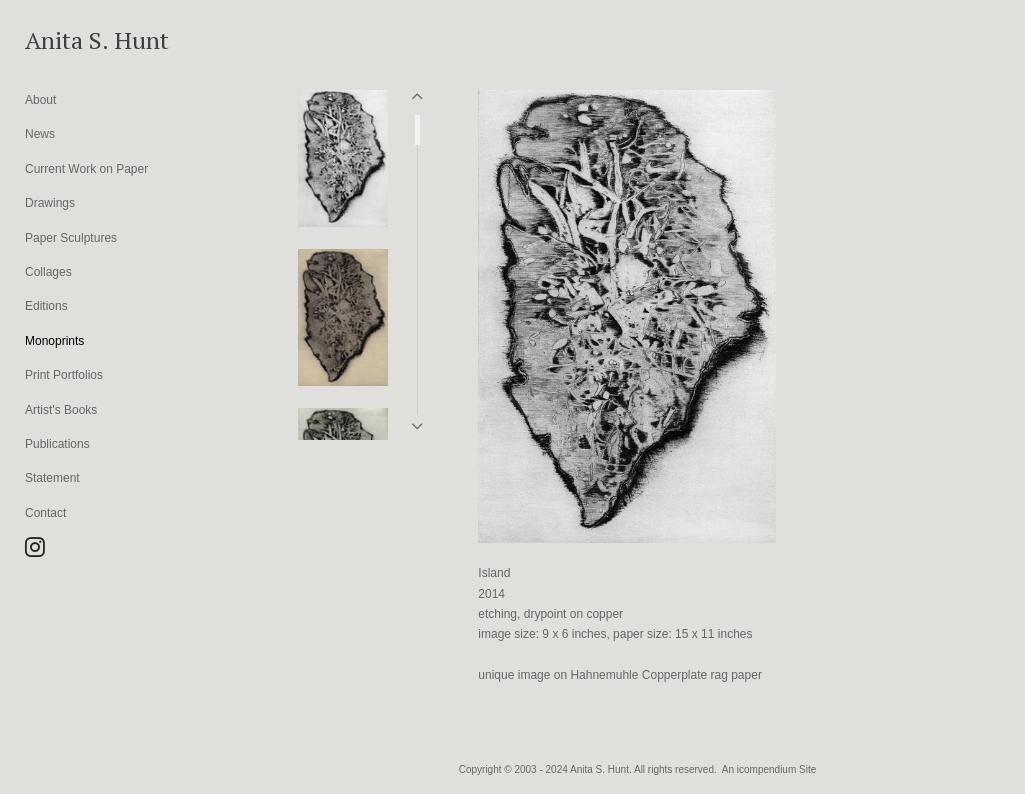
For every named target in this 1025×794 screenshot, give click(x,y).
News (40, 134)
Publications (57, 444)
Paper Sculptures (71, 238)
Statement (52, 478)
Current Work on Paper (86, 169)
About (40, 100)
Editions (46, 306)
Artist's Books (61, 410)
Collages (48, 272)
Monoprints (54, 341)
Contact (45, 513)
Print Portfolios (64, 375)
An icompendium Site (769, 769)
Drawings (50, 203)
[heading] (75, 40)
